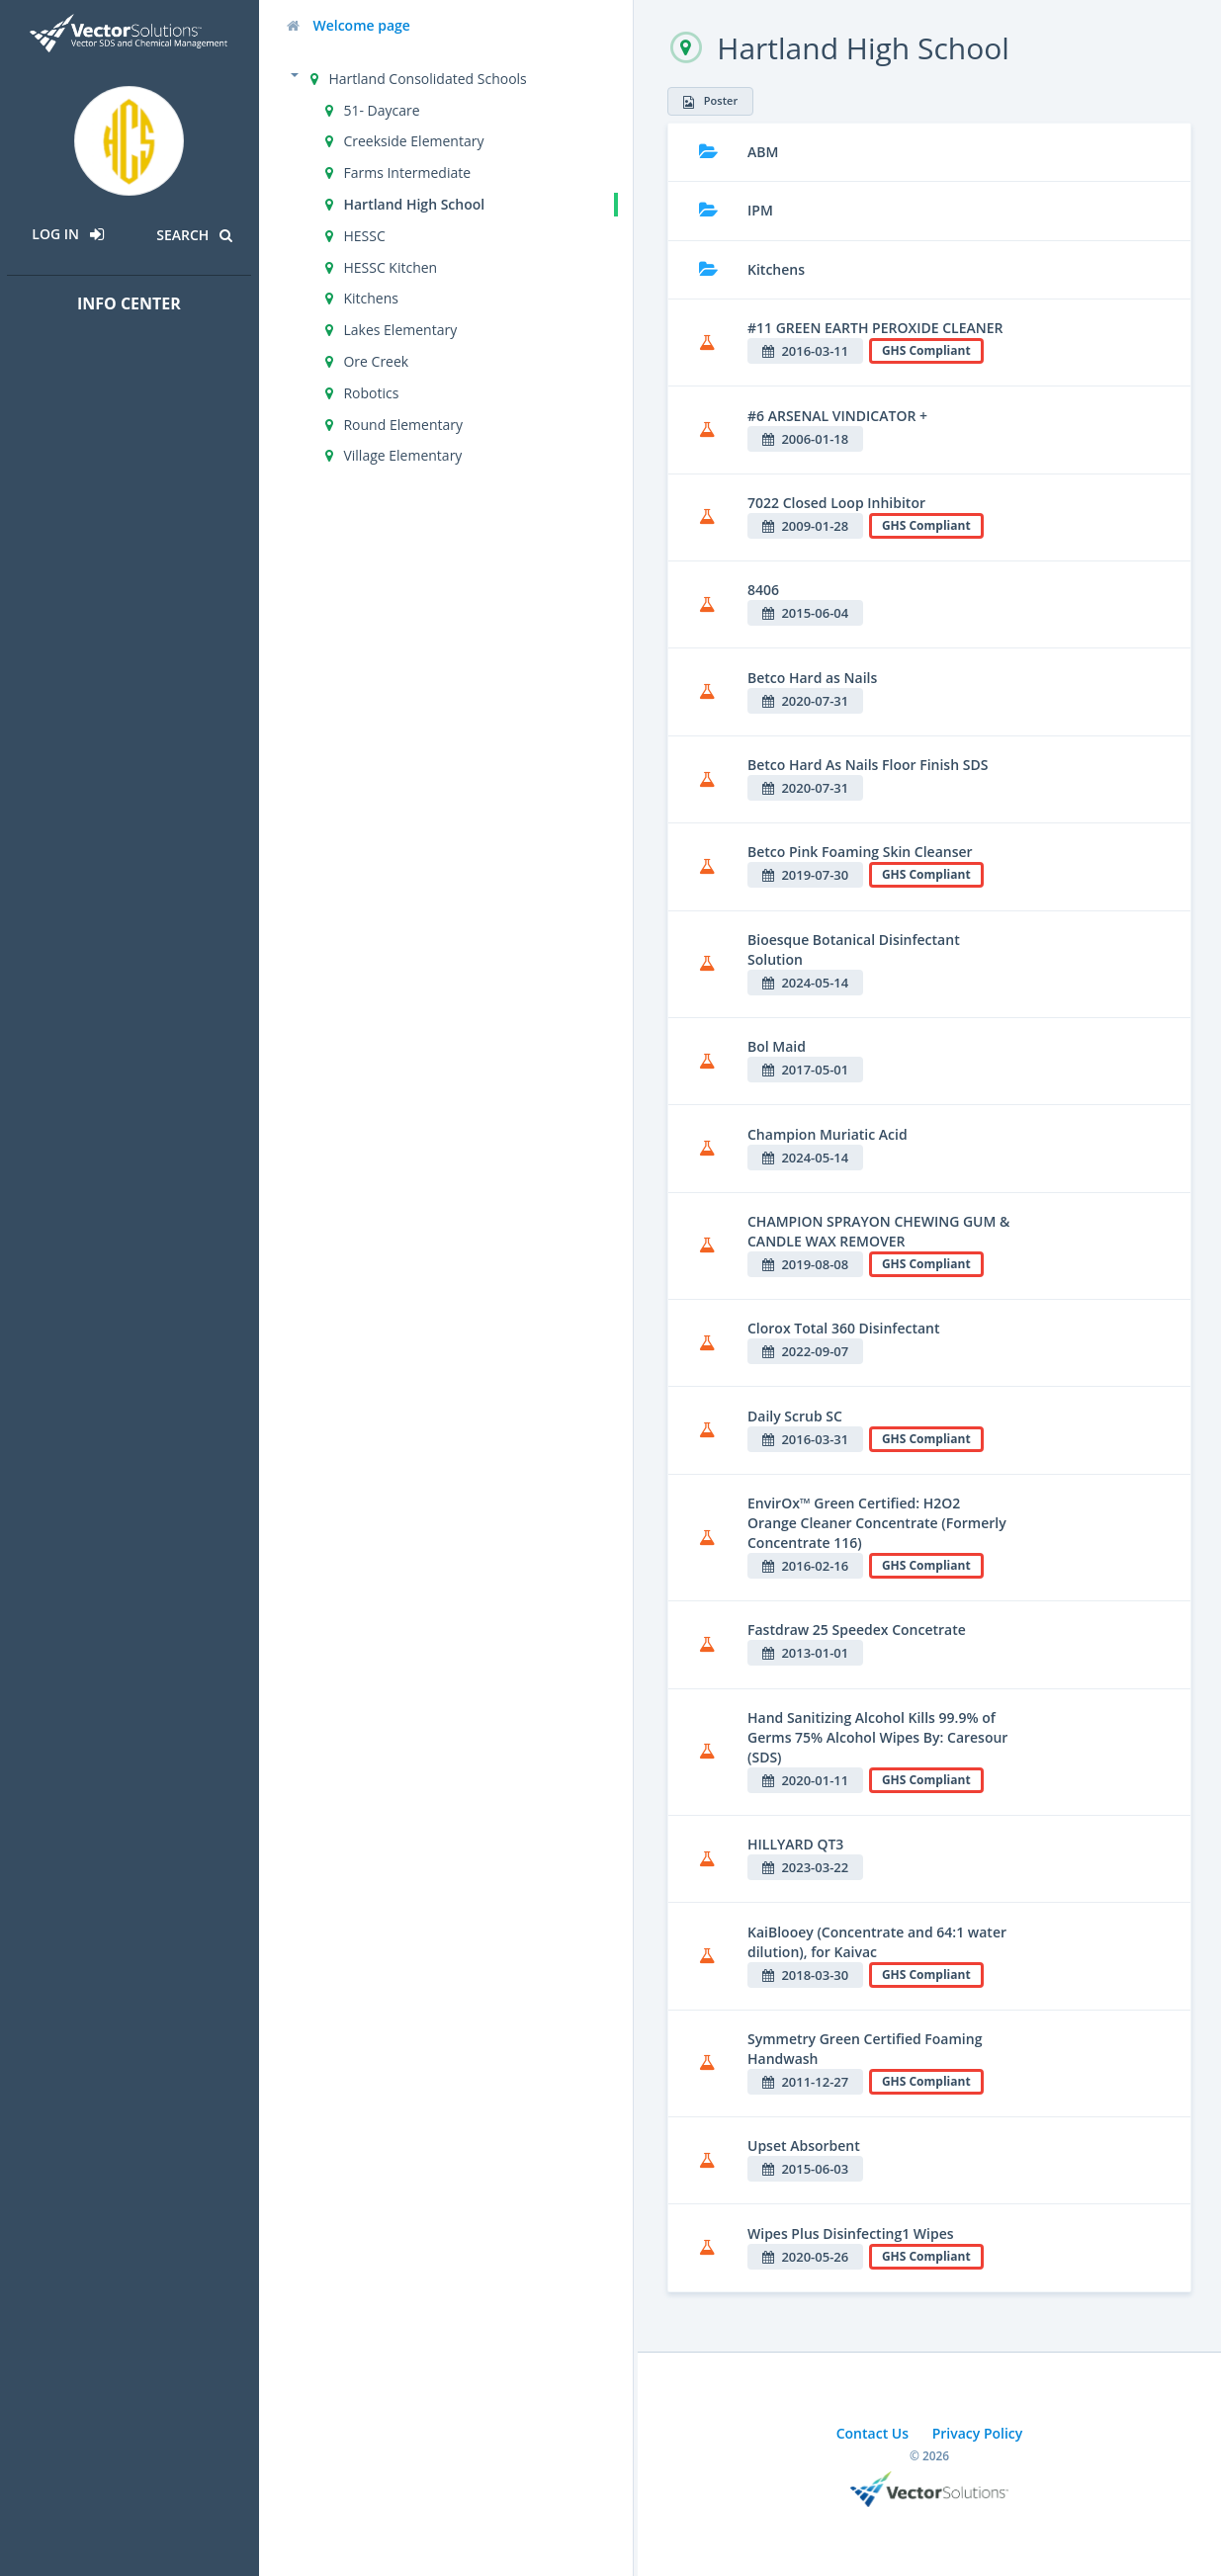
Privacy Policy (977, 2433)
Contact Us (872, 2433)
